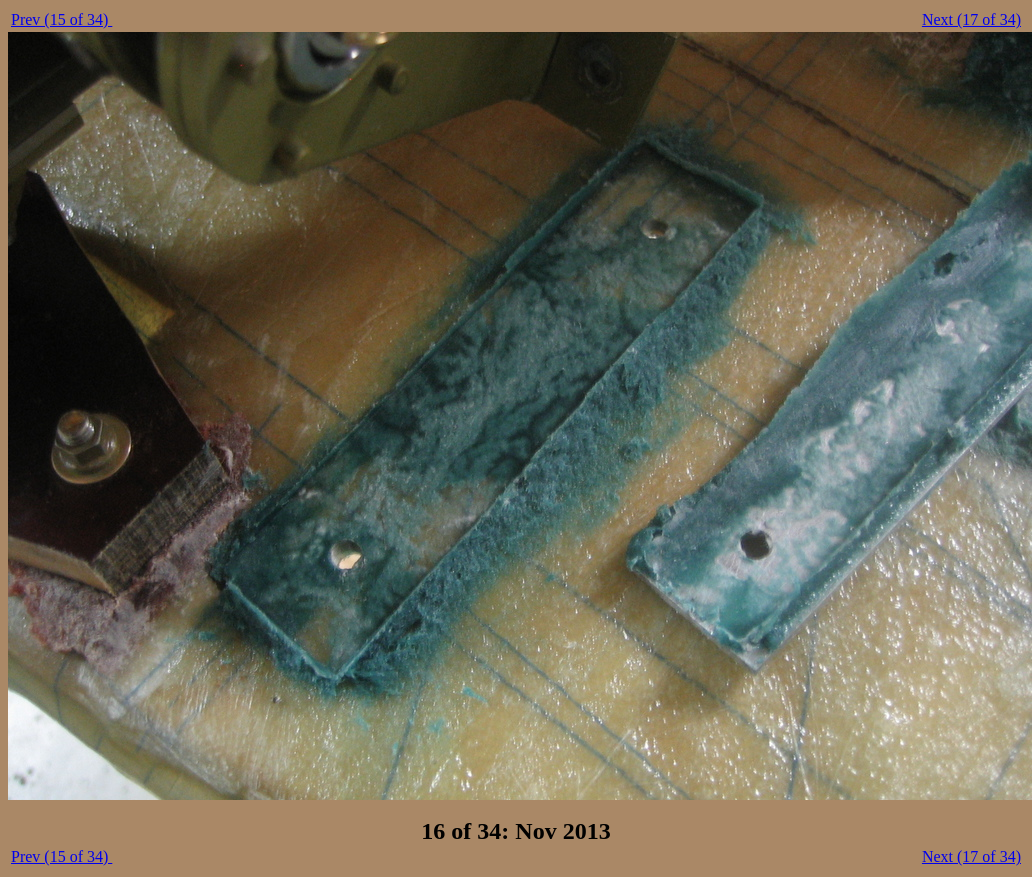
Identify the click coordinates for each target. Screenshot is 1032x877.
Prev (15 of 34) (61, 19)
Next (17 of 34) (971, 19)
